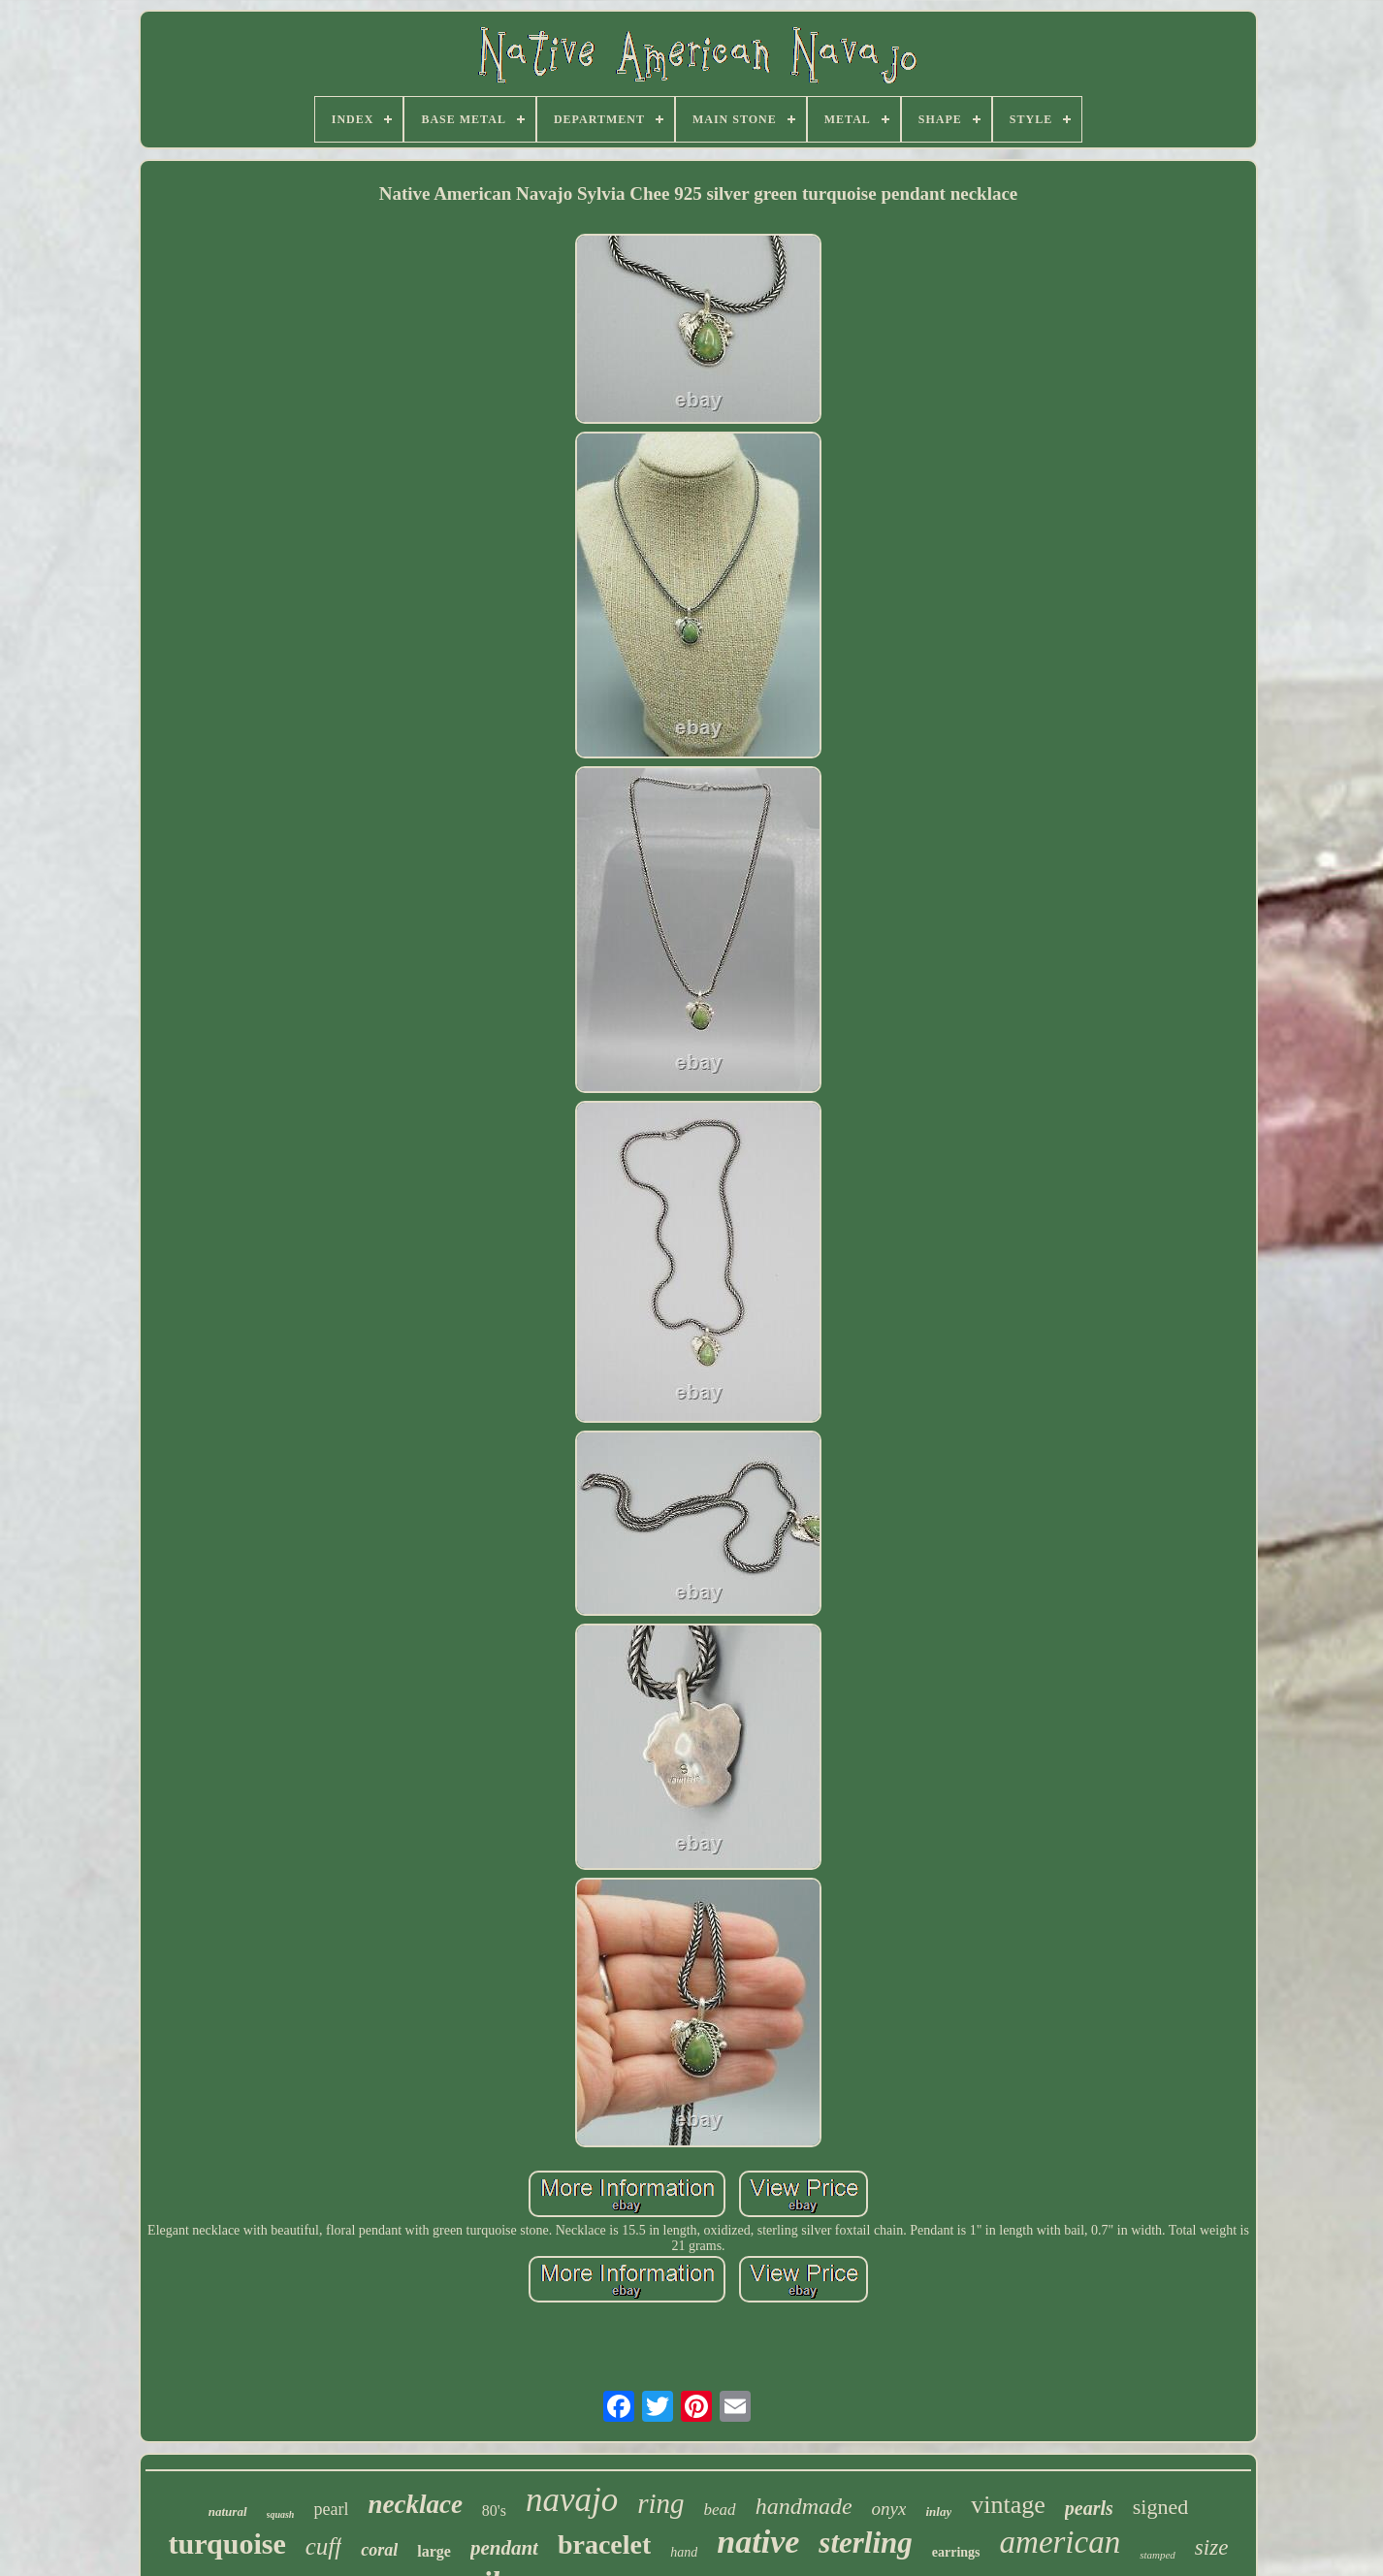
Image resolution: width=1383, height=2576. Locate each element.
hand (683, 2552)
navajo (572, 2500)
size (1212, 2547)
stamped (1157, 2554)
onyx (889, 2508)
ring (660, 2503)
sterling (865, 2543)
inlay (938, 2511)
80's (494, 2510)
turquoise (227, 2544)
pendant (504, 2548)
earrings (956, 2552)
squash (281, 2514)
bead (720, 2509)
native (758, 2542)
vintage (1008, 2505)
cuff (324, 2546)
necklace (415, 2504)
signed (1160, 2507)
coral (379, 2550)
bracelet (604, 2544)
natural (228, 2511)
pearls (1089, 2508)
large (434, 2551)
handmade (804, 2506)
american (1060, 2542)
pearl (330, 2509)
